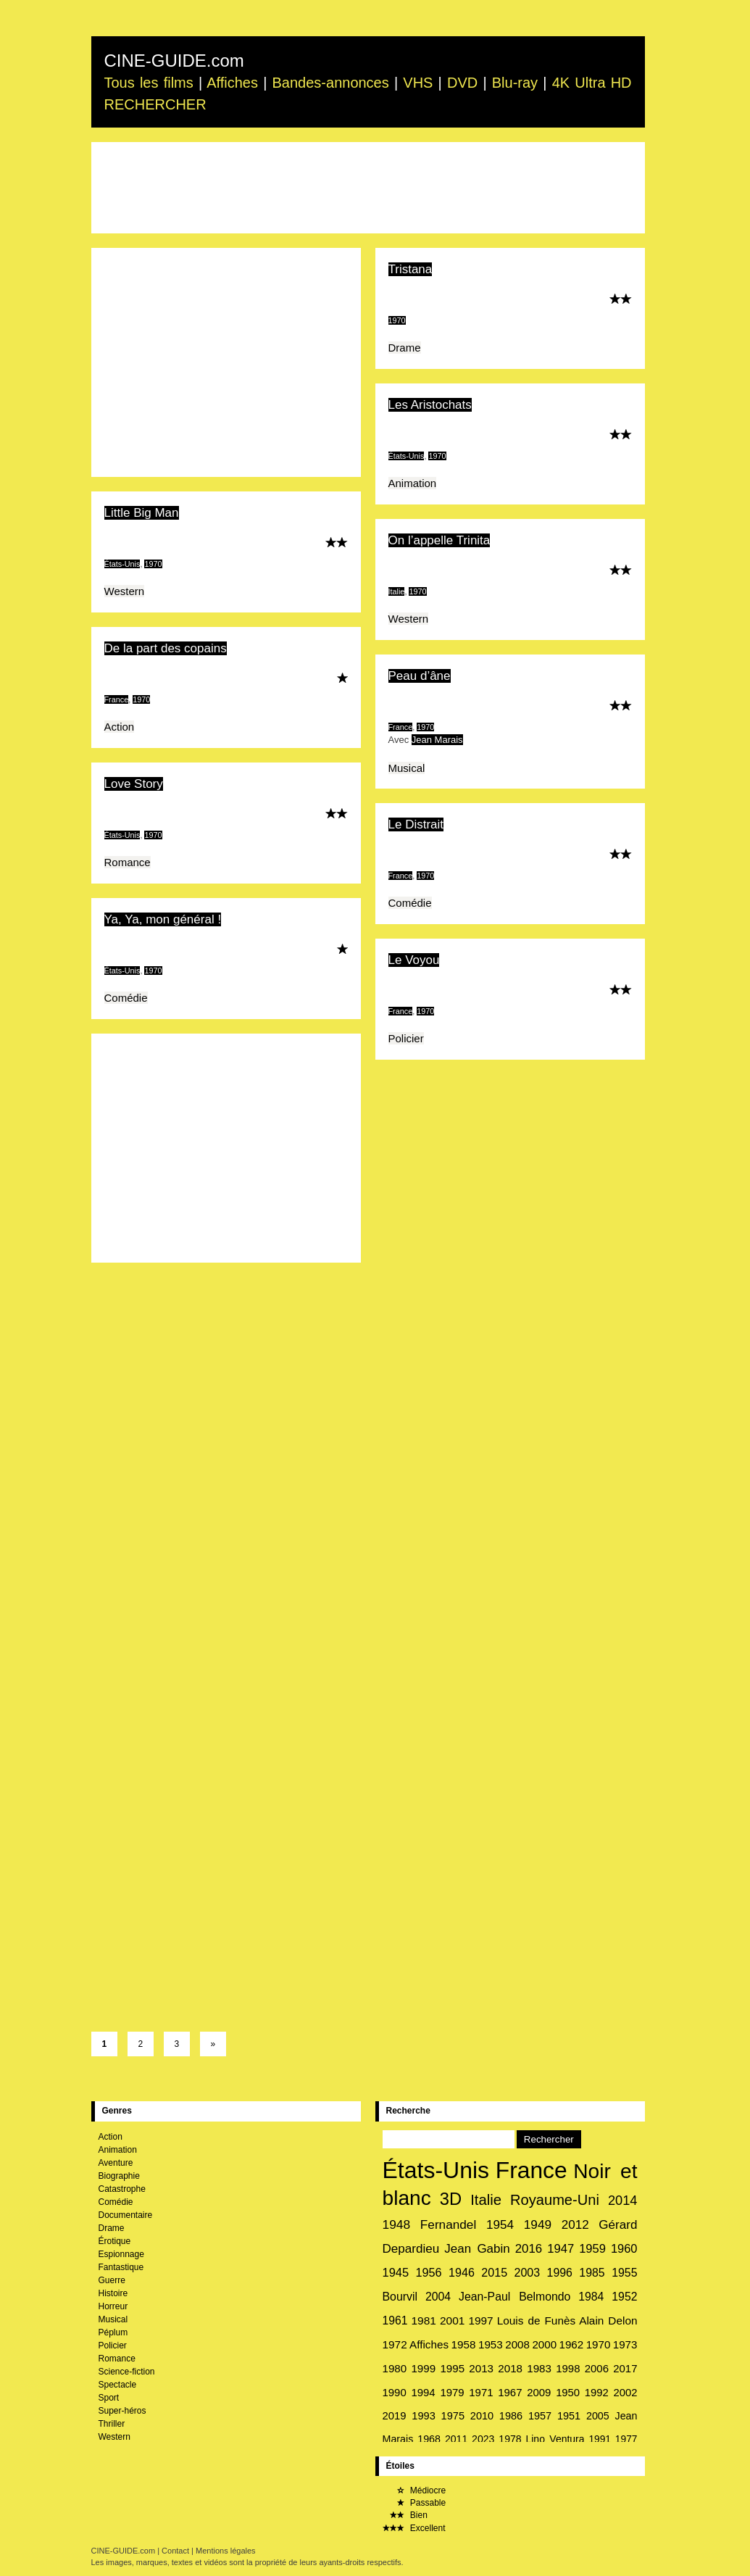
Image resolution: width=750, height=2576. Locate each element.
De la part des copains (165, 648)
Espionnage (121, 2254)
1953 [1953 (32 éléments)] (490, 2344)
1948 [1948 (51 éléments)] (397, 2224)
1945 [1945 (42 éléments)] (396, 2272)
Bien (405, 2515)
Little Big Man (141, 513)
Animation (412, 483)
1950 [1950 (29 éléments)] (568, 2392)
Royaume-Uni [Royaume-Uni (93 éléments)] (554, 2200)
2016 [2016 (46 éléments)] (529, 2249)
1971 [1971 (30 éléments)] (481, 2392)
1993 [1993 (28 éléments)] (424, 2416)
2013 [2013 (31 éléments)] (481, 2368)
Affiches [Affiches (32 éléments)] (429, 2344)
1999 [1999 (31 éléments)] (423, 2368)
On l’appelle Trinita (439, 540)
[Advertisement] (368, 187)
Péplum (113, 2332)
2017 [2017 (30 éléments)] (625, 2368)
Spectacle (118, 2385)
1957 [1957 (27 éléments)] (539, 2416)
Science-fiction (127, 2372)
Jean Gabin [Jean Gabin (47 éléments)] (476, 2249)
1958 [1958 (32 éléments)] (463, 2344)
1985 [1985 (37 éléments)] (591, 2273)
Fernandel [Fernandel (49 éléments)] (448, 2224)
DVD (462, 83)
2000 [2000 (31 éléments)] (544, 2344)
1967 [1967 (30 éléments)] (510, 2392)
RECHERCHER (155, 104)
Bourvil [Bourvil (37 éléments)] (400, 2296)
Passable (414, 2503)
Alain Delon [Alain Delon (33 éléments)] (608, 2320)
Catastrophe (122, 2189)
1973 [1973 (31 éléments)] (625, 2344)
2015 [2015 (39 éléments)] (494, 2272)
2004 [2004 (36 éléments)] (438, 2296)
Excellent (414, 2528)
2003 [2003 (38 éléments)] (527, 2273)
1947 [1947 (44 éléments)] (560, 2249)
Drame (404, 347)
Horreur (113, 2306)
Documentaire (126, 2215)
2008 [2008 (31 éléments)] (517, 2344)
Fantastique (121, 2267)
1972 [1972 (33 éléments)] (395, 2344)
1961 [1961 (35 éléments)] (395, 2320)
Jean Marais (437, 739)
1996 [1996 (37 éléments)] (559, 2273)
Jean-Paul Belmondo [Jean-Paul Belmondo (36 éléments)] (514, 2296)
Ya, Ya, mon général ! (163, 919)
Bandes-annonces (330, 83)
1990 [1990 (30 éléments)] (395, 2392)
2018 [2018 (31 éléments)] (510, 2368)
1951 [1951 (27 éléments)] (568, 2416)
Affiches (232, 83)
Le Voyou (414, 960)
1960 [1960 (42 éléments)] (624, 2248)
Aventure (116, 2163)
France (116, 699)
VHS (418, 83)
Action (119, 726)
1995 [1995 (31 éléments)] (452, 2368)
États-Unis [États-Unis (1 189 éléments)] (436, 2170)
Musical (406, 768)
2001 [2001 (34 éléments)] (452, 2320)
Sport (109, 2398)
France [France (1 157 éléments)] (531, 2170)
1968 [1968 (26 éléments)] (429, 2439)
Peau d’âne (419, 676)
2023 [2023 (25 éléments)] (483, 2439)
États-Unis (406, 456)
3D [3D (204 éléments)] (451, 2199)
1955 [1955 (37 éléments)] (624, 2273)
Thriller (112, 2424)
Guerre (112, 2280)
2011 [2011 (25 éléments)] (456, 2439)
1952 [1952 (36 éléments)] (624, 2296)
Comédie (410, 903)
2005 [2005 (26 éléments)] (597, 2416)
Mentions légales (226, 2550)
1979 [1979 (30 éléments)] (452, 2392)
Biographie (119, 2176)
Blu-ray (515, 83)
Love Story (133, 784)
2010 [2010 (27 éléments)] (481, 2416)
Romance (127, 862)
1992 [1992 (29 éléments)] (597, 2392)
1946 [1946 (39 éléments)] (462, 2272)
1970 (397, 320)
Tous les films (148, 83)
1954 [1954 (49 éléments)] (500, 2224)
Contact (175, 2550)
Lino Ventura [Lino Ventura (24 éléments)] (555, 2439)
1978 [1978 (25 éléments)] (510, 2439)
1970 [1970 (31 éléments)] (598, 2344)
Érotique (115, 2241)
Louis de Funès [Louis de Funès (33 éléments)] (536, 2320)
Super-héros (122, 2411)
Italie (396, 591)
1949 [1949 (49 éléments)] (537, 2224)
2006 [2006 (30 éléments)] (597, 2368)
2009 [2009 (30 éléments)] (539, 2392)
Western (124, 591)
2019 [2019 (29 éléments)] (395, 2416)
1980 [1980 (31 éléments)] (395, 2368)
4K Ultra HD (592, 83)
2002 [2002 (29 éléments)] (626, 2392)
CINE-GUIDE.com (174, 60)
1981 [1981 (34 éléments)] (423, 2320)
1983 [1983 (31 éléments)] (539, 2368)
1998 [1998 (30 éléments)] (568, 2368)
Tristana (410, 269)
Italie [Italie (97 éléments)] (485, 2200)
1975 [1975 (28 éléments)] (453, 2416)
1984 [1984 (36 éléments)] (591, 2296)
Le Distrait (416, 824)
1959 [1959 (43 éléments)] (592, 2249)
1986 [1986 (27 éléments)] (510, 2416)
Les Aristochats (430, 405)
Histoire (113, 2293)
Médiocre (414, 2490)
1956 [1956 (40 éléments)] (429, 2272)
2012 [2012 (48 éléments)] (575, 2225)
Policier (406, 1038)
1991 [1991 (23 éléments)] (599, 2439)
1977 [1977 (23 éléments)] (626, 2439)
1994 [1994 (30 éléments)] (423, 2392)
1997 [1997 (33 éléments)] (480, 2320)
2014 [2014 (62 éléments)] (623, 2200)
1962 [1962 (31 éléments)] (571, 2344)
